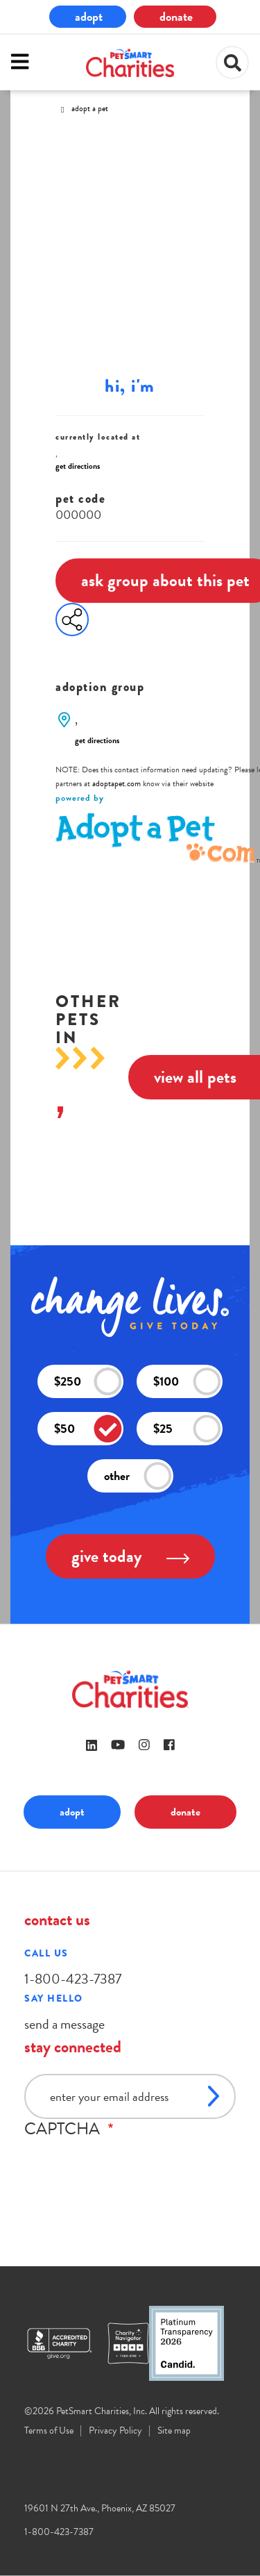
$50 (88, 1428)
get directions (77, 466)
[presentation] (129, 2165)
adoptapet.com (116, 783)
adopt (89, 16)
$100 (187, 1381)
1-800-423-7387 (72, 1978)
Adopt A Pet (89, 108)
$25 (187, 1428)
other (138, 1475)
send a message (64, 2023)
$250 (88, 1381)
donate (176, 16)
